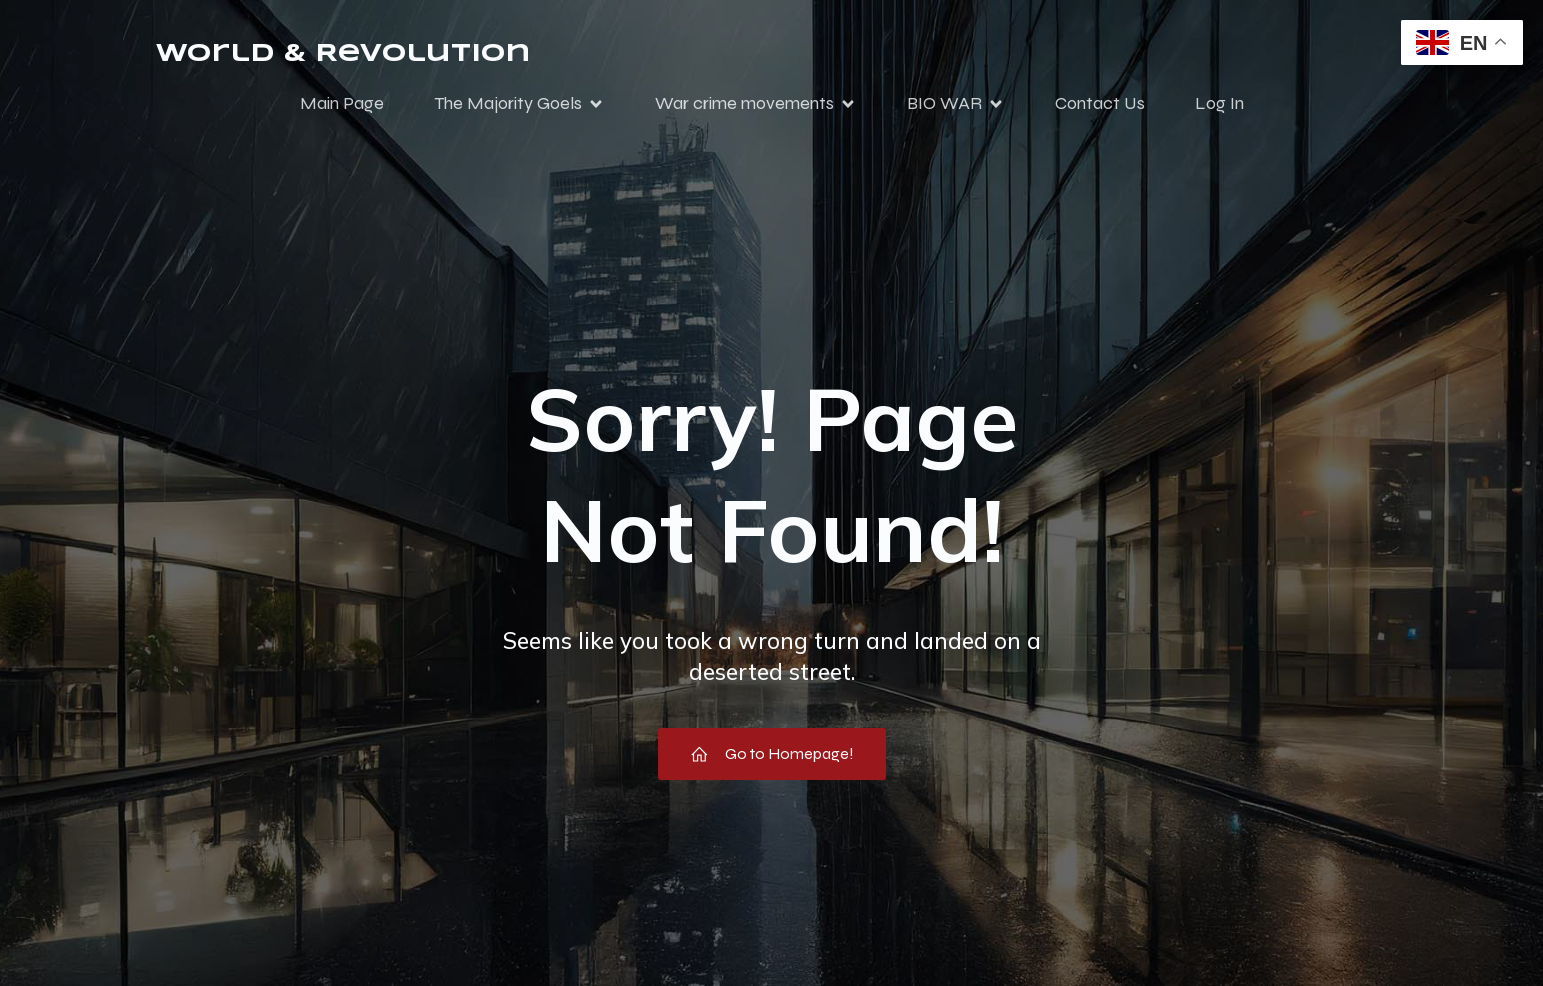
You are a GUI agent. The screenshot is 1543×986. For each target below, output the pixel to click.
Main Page (342, 103)
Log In (1219, 103)
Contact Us (1100, 103)
